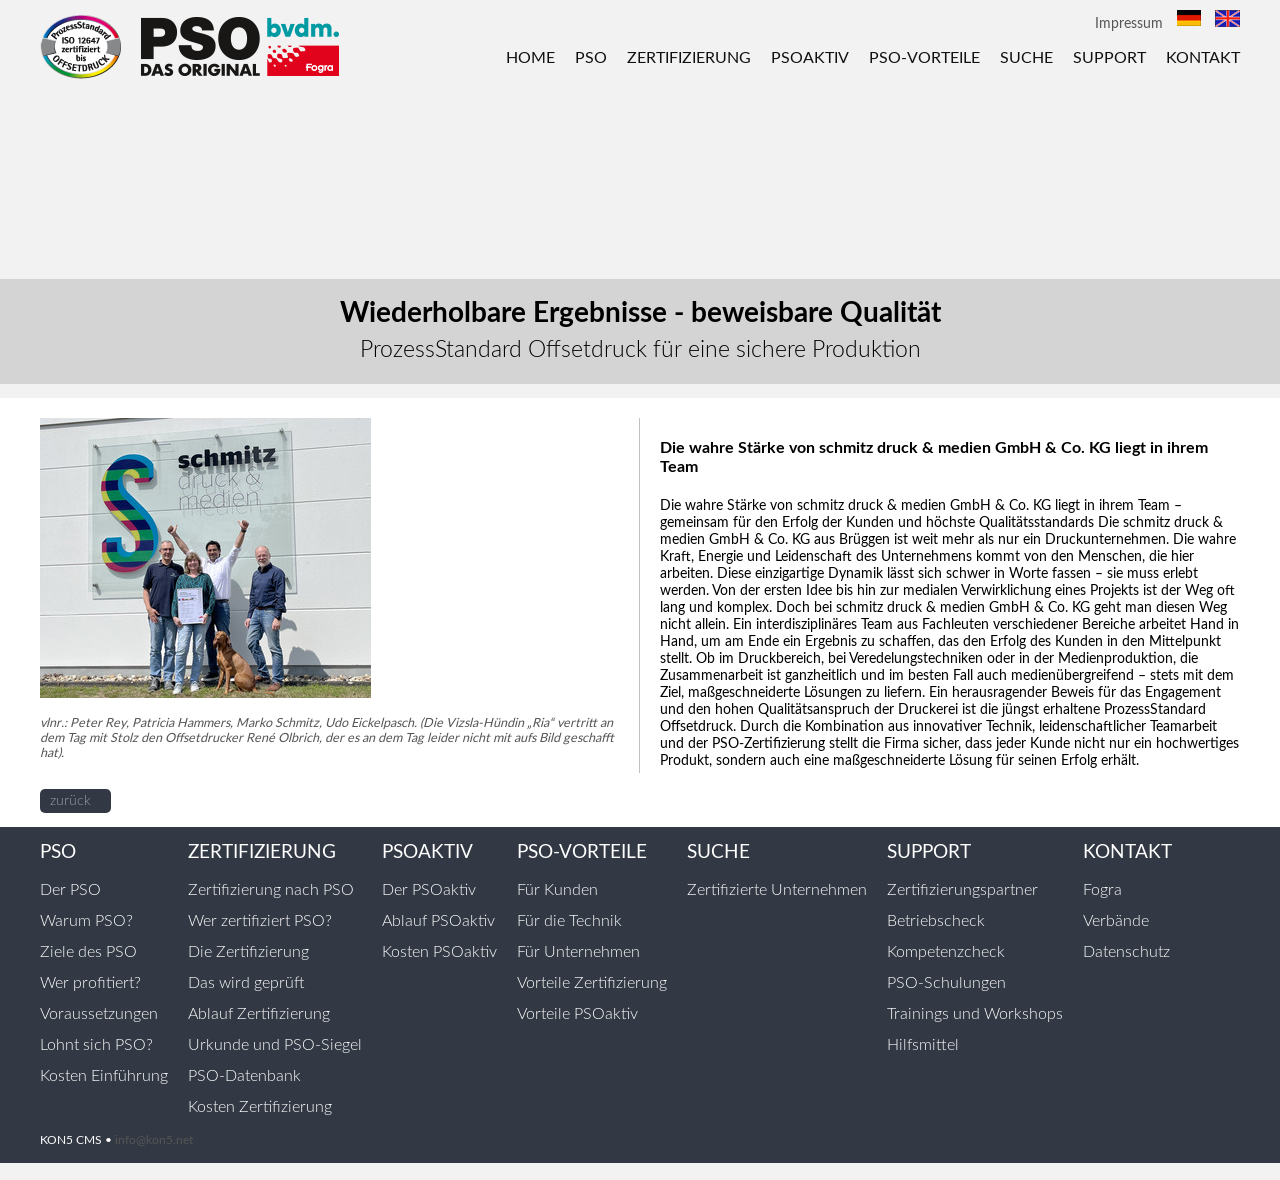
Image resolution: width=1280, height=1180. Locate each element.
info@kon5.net (154, 1140)
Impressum (1129, 24)
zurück (70, 801)
